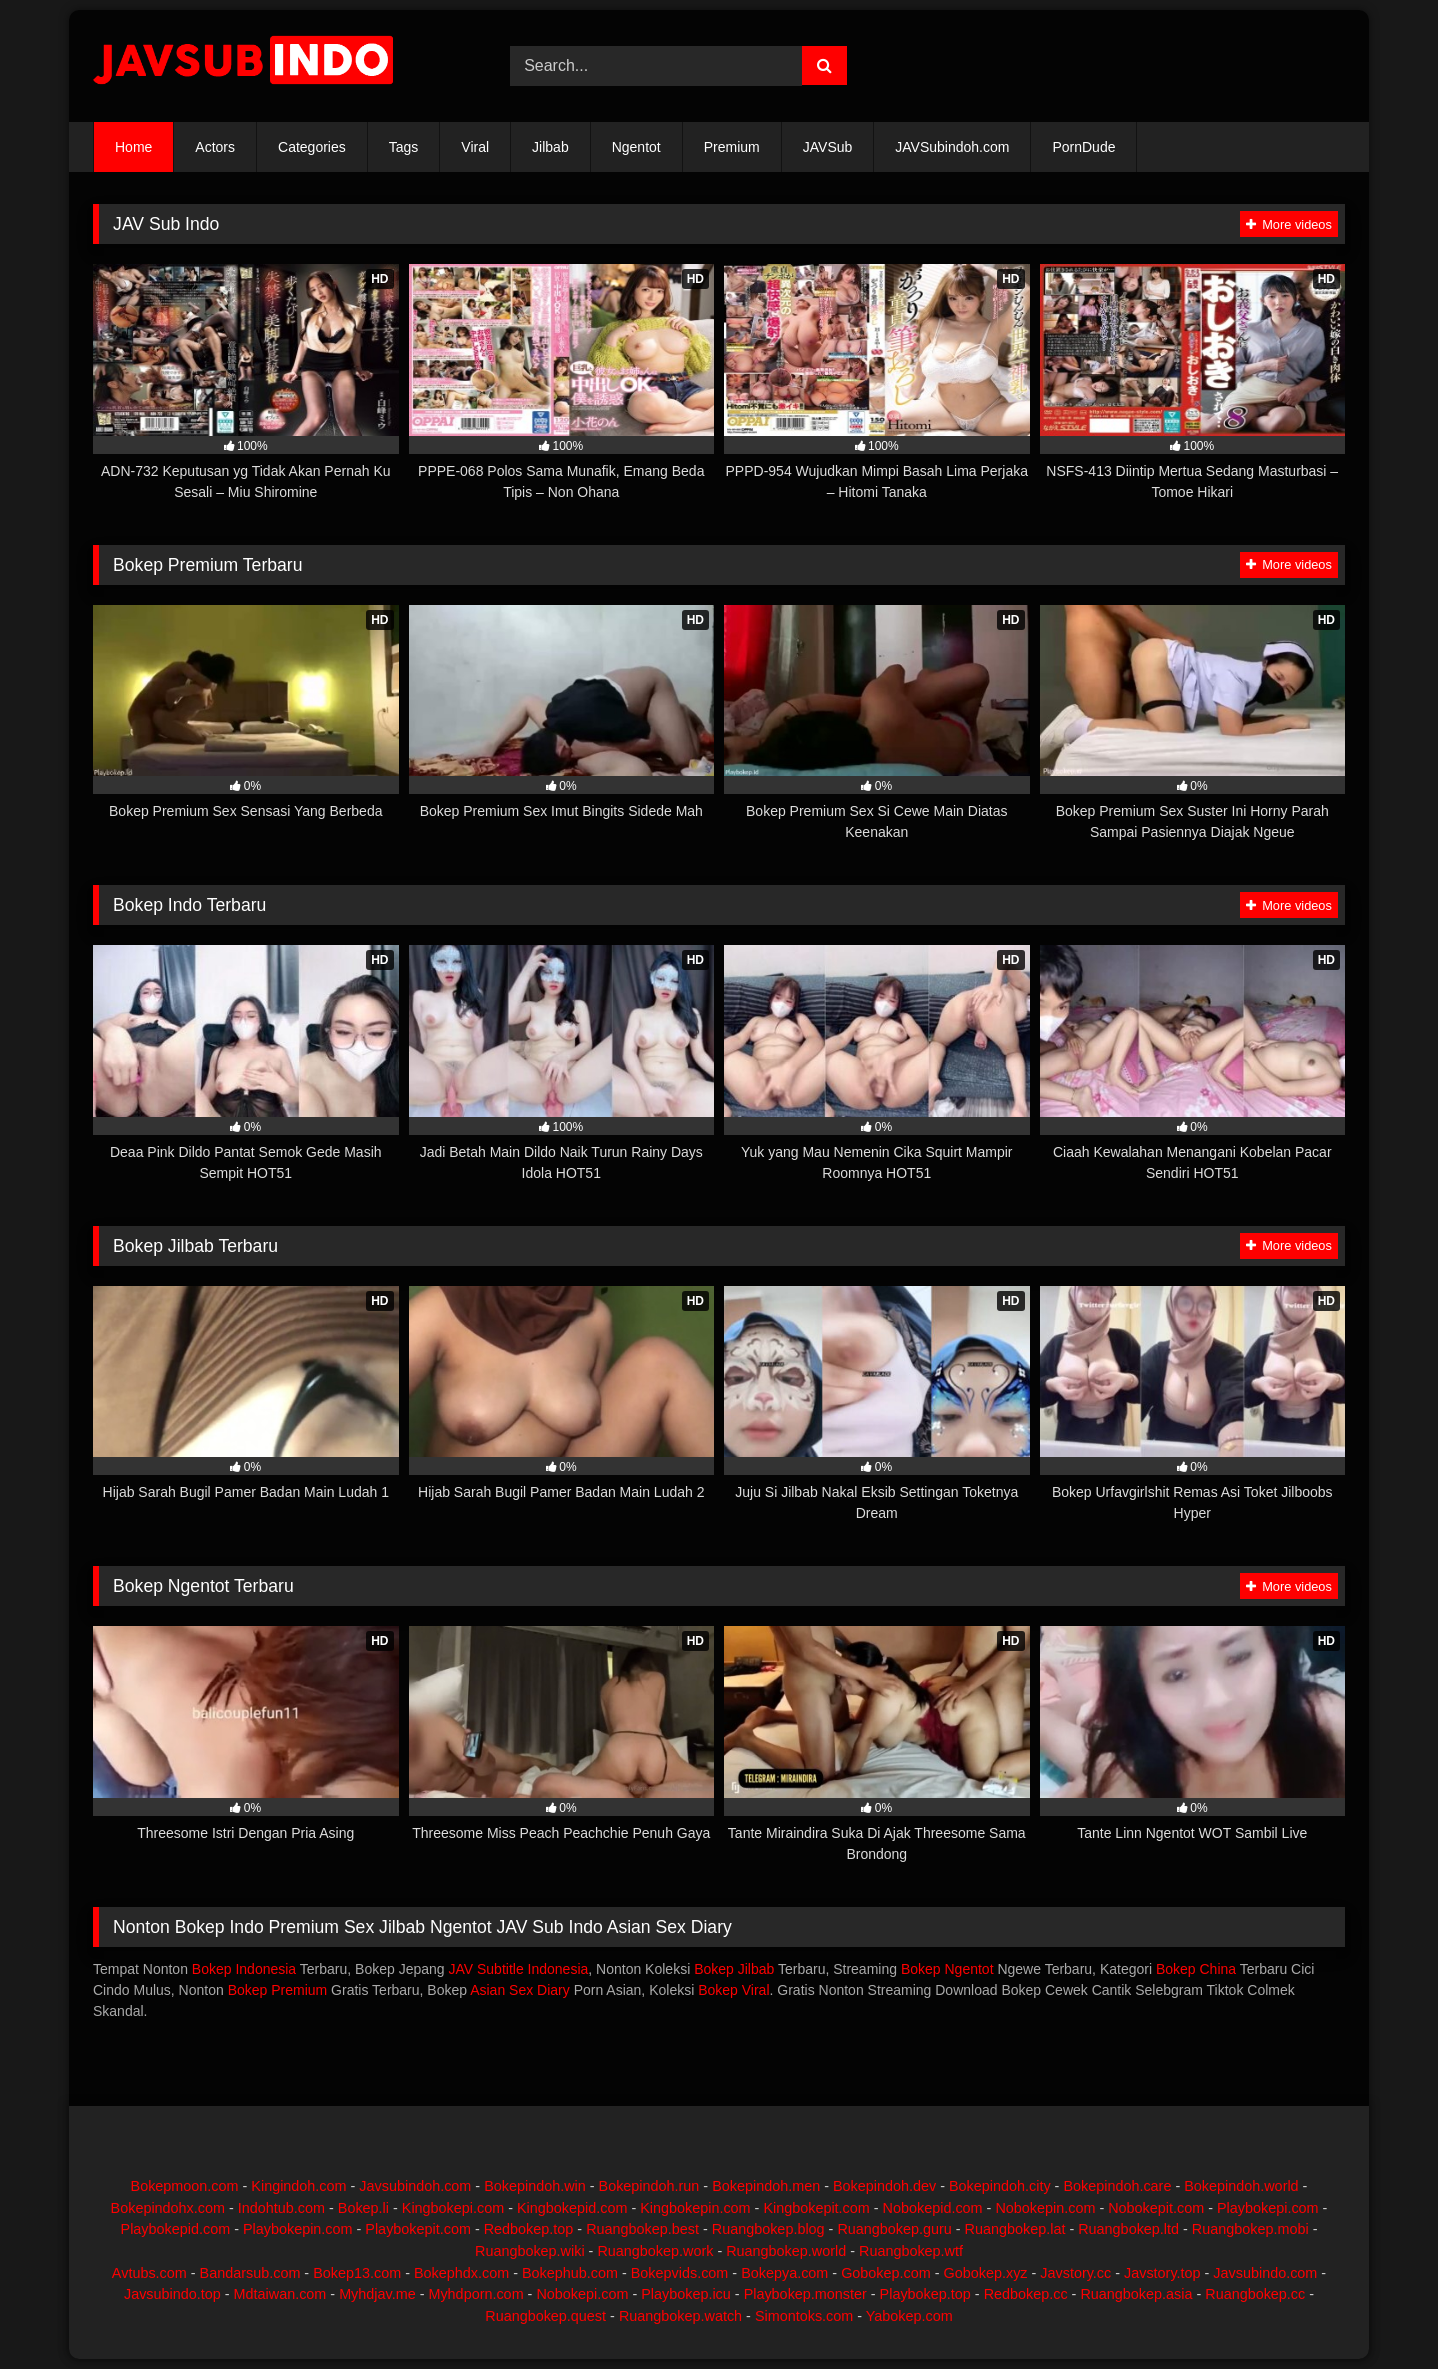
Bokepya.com (784, 2273)
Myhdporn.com (475, 2294)
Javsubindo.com (1265, 2273)
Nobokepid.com (933, 2208)
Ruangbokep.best (642, 2229)
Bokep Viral (733, 1990)
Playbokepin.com (298, 2229)
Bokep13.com (357, 2273)
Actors (215, 147)
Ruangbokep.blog (768, 2229)
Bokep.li (363, 2208)
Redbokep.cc (1026, 2294)
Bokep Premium (278, 1990)
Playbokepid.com (176, 2229)
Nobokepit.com (1156, 2208)
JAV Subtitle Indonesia (518, 1969)
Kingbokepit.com (816, 2208)
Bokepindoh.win (535, 2186)
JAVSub (828, 147)
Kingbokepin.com (695, 2208)
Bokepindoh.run (649, 2186)
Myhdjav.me (377, 2294)
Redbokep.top (529, 2229)
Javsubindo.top (172, 2294)
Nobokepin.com (1045, 2208)
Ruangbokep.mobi (1250, 2229)
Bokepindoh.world (1241, 2186)
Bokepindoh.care (1117, 2186)
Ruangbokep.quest (545, 2316)
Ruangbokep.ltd (1128, 2229)
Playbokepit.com (418, 2229)
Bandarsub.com (250, 2273)
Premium (732, 147)
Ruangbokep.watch (680, 2316)
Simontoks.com (804, 2316)
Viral (475, 147)
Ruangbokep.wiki (530, 2251)
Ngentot (636, 147)
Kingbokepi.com (453, 2208)
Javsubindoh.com (415, 2186)
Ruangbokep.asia (1136, 2294)
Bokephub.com (570, 2273)
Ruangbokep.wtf (911, 2251)
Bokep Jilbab (734, 1969)
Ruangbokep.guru (894, 2229)
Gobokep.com (886, 2273)
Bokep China (1196, 1969)
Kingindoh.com (298, 2186)
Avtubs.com (149, 2273)
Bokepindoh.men (766, 2186)
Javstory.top (1162, 2273)
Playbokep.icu (686, 2294)
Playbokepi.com (1268, 2208)
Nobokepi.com (582, 2294)
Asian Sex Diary (520, 1990)
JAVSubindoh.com (952, 147)
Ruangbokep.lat (1015, 2229)
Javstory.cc (1075, 2273)
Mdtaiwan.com (280, 2294)
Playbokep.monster (805, 2294)
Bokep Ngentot (947, 1969)
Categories (312, 147)
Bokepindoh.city (1000, 2186)
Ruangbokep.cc (1255, 2294)
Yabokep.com (909, 2316)
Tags (404, 147)
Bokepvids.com (680, 2273)
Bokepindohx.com (168, 2208)
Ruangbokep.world (786, 2251)
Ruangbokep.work (655, 2251)
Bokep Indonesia (244, 1969)
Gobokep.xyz (986, 2273)
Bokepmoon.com (185, 2186)
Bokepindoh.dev (884, 2186)
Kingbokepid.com (572, 2208)
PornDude (1083, 147)
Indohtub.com (281, 2208)
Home (133, 147)
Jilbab (550, 147)
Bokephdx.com (461, 2273)
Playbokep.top (925, 2294)
